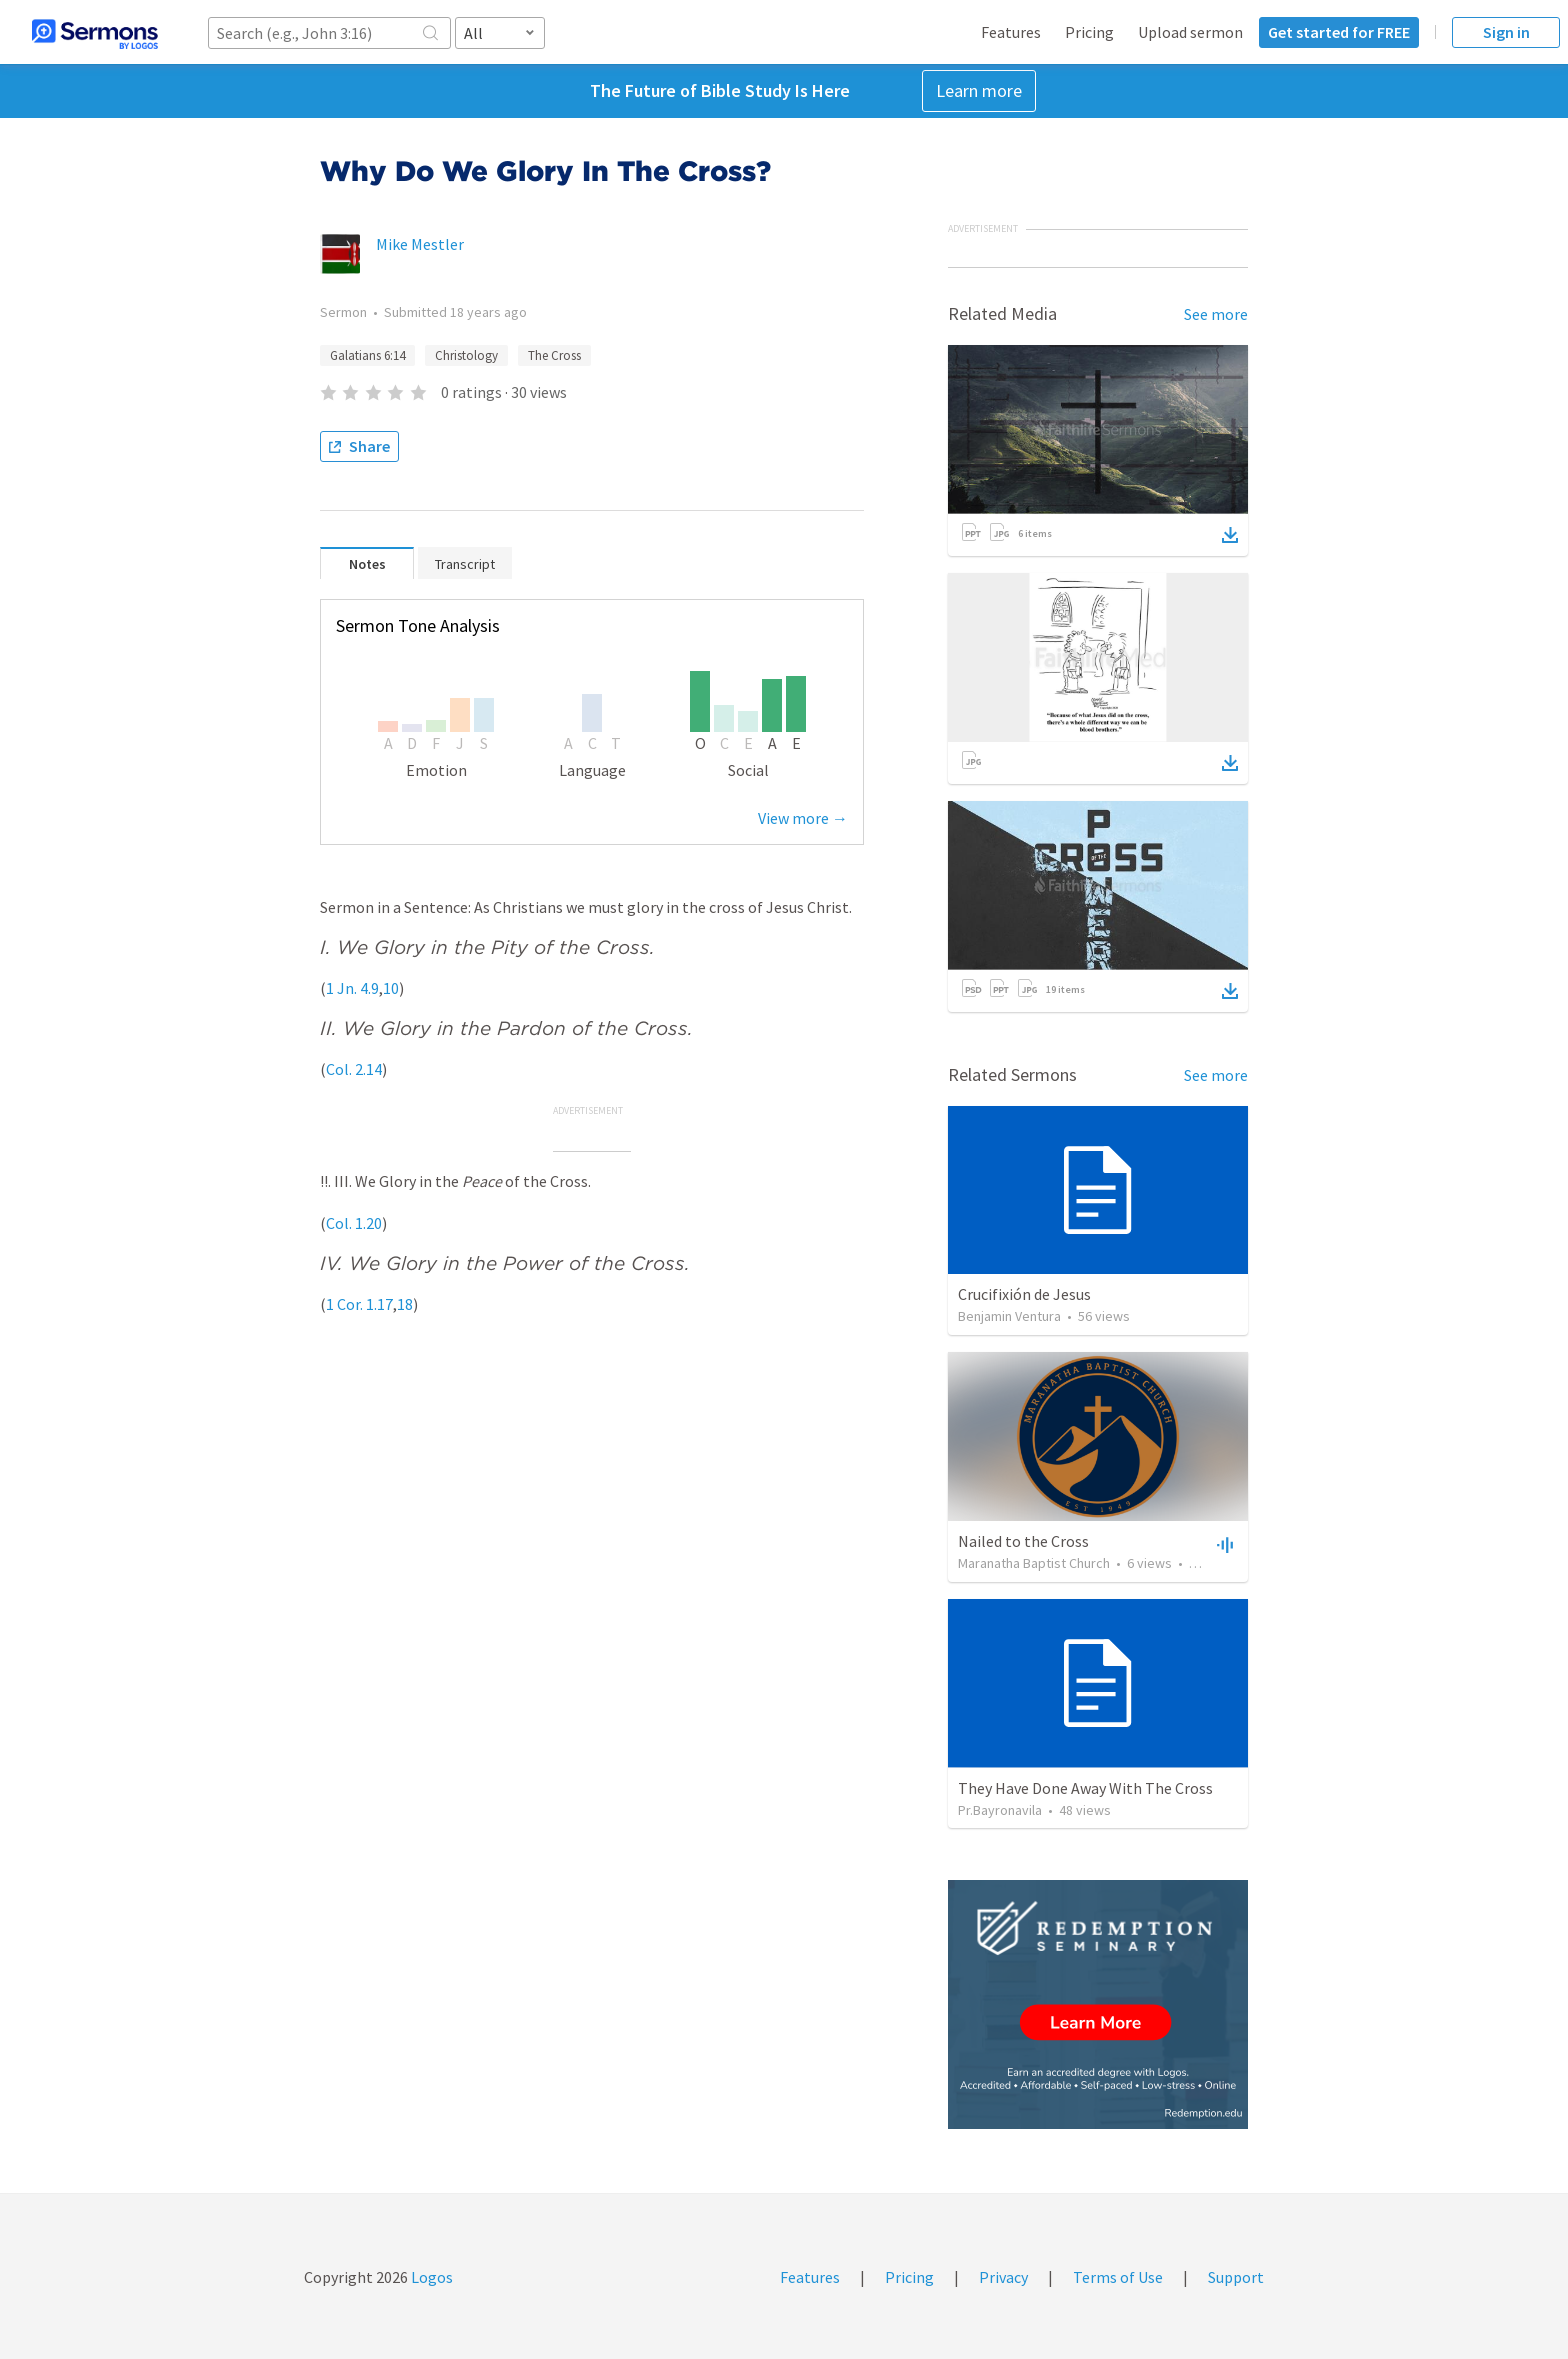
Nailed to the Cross (1023, 1541)
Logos (430, 2277)
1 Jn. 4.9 (352, 988)
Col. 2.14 (354, 1069)
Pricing (1089, 32)
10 (391, 988)
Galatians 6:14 (367, 355)
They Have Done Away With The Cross (1085, 1788)
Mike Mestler (420, 244)
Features (1011, 32)
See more (1216, 314)
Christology (466, 355)
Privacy (1003, 2277)
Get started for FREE (1339, 32)
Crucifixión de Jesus (1024, 1294)
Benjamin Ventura (1009, 1316)
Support (1236, 2277)
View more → (803, 818)
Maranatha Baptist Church (1034, 1563)
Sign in (1506, 32)
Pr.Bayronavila (1000, 1810)
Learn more (979, 90)
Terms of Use (1118, 2277)
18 (405, 1304)
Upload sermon (1190, 32)
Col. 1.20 (354, 1223)
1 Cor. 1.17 (359, 1304)
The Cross (554, 355)
